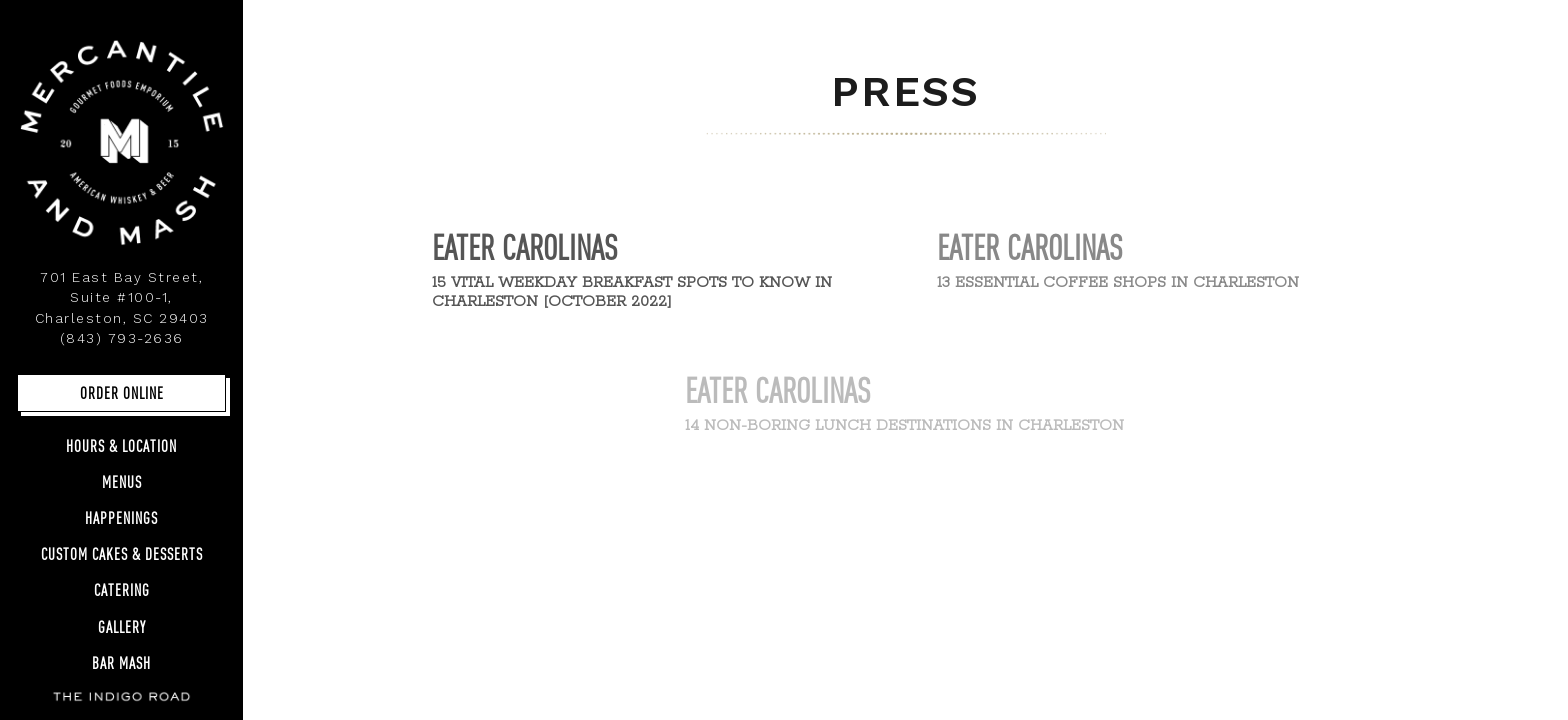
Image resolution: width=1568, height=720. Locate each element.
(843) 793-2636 (122, 338)
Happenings (121, 517)
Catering (122, 589)
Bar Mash (121, 662)
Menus (122, 481)
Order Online (122, 392)
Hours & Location (121, 445)
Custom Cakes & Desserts (122, 553)
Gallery (126, 625)
